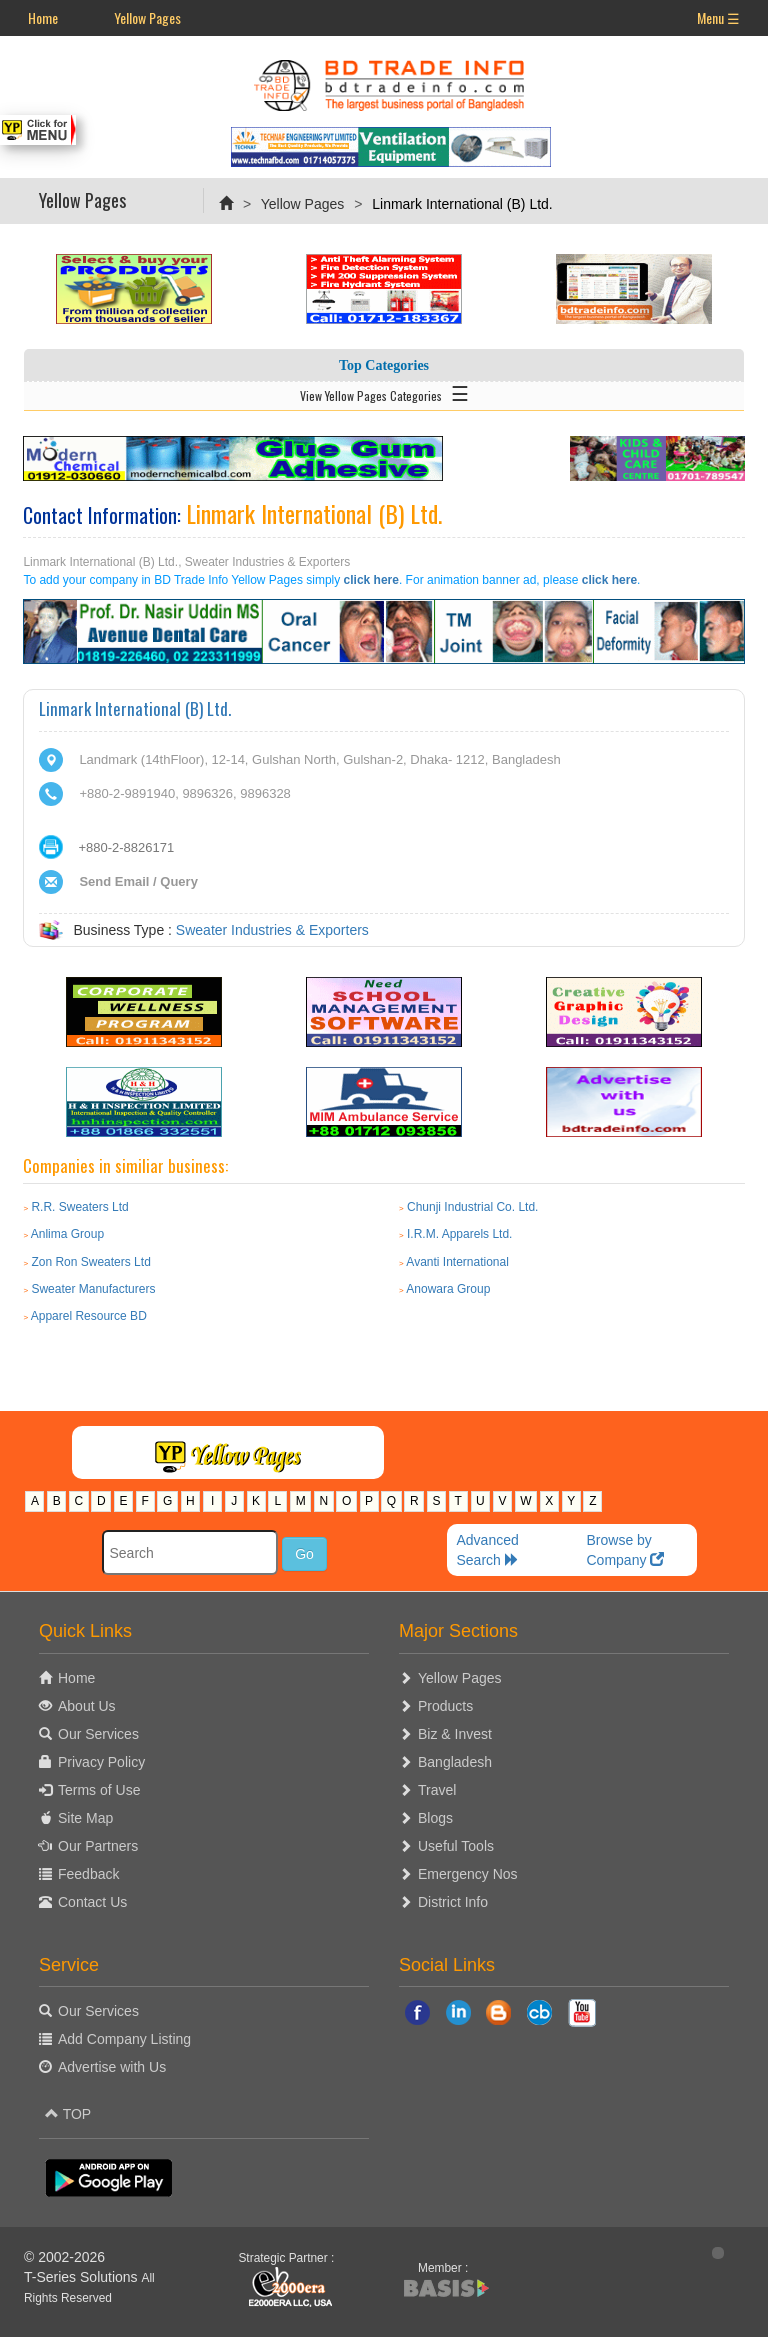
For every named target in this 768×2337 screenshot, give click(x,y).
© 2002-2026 (64, 2257)
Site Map (85, 1818)
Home (43, 17)
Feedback (88, 1874)
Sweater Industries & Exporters (272, 930)
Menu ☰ (718, 17)
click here (371, 580)
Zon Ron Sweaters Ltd (90, 1262)
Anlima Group (67, 1234)
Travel (437, 1790)
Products (445, 1706)
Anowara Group (448, 1289)
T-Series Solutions (83, 2277)
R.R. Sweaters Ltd (79, 1207)
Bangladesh (455, 1762)
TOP (68, 2114)
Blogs (435, 1818)
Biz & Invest (455, 1734)
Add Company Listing (124, 2039)
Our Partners (98, 1846)
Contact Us (92, 1902)
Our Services (98, 1734)
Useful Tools (456, 1846)
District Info (453, 1902)
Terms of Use (99, 1790)
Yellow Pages (147, 17)
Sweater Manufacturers (93, 1289)
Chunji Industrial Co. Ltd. (472, 1207)
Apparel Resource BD (89, 1316)
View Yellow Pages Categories (384, 392)
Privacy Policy (101, 1762)
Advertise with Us (112, 2067)
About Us (87, 1706)
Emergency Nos (468, 1874)
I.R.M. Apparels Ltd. (459, 1234)
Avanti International (457, 1262)
